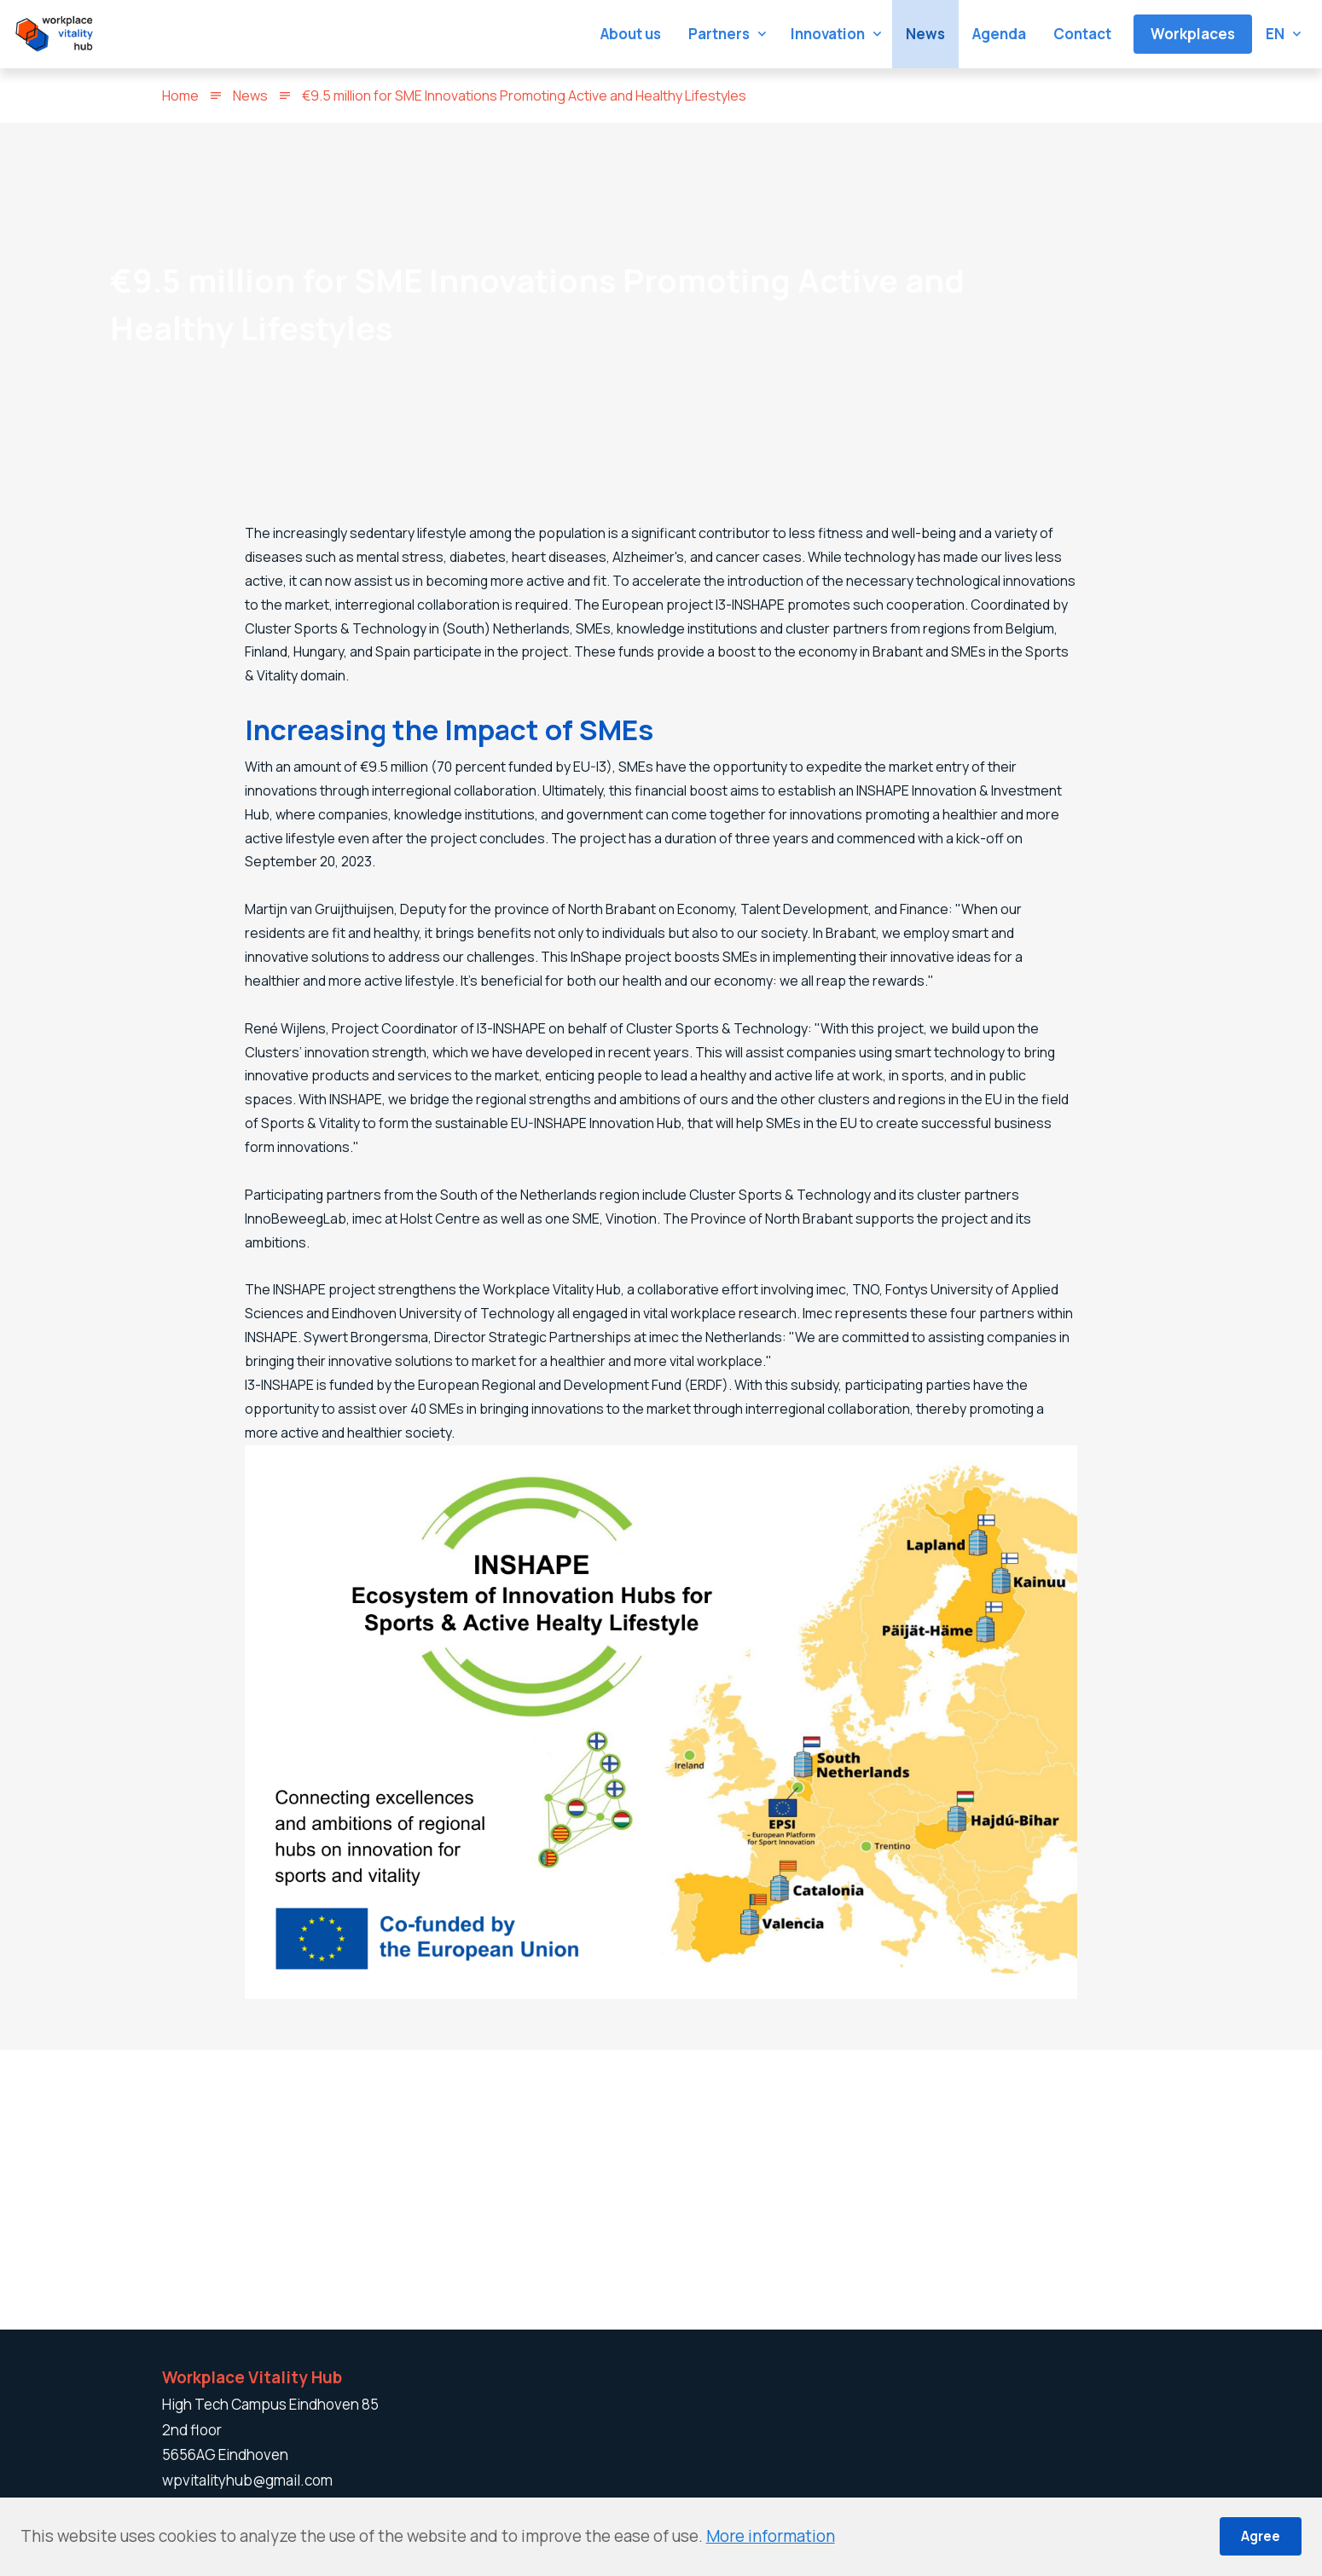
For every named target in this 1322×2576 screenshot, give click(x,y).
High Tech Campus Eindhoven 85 (270, 2404)
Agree (1260, 2536)
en (1275, 33)
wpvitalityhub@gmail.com (247, 2480)
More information (770, 2536)
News (250, 95)
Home (180, 95)
